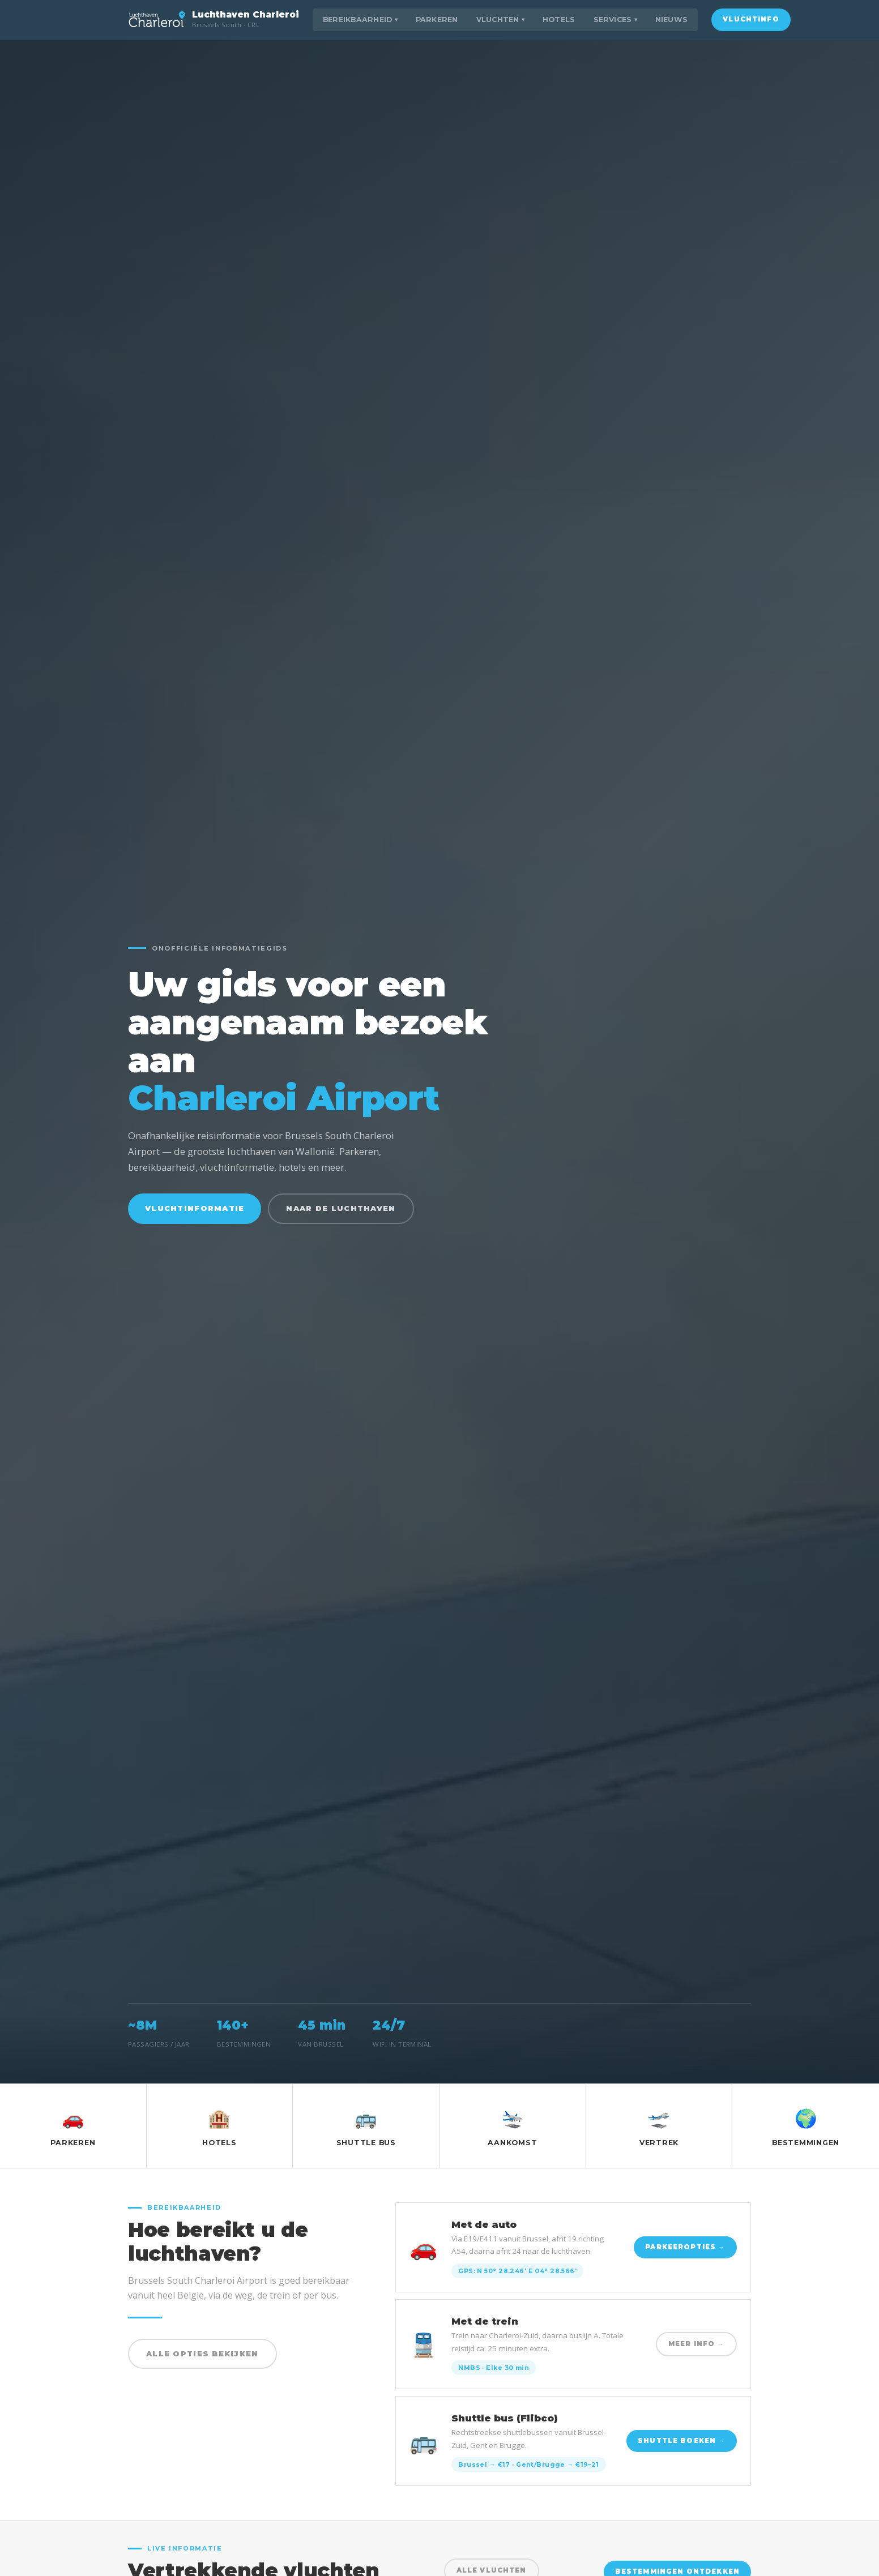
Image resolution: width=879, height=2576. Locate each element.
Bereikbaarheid (360, 19)
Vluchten (500, 19)
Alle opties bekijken (202, 2354)
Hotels (559, 19)
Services (615, 19)
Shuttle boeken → (682, 2441)
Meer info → (696, 2344)
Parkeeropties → (685, 2247)
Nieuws (671, 19)
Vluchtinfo (751, 19)
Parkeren (437, 19)
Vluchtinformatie (194, 1208)
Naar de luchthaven (340, 1208)
